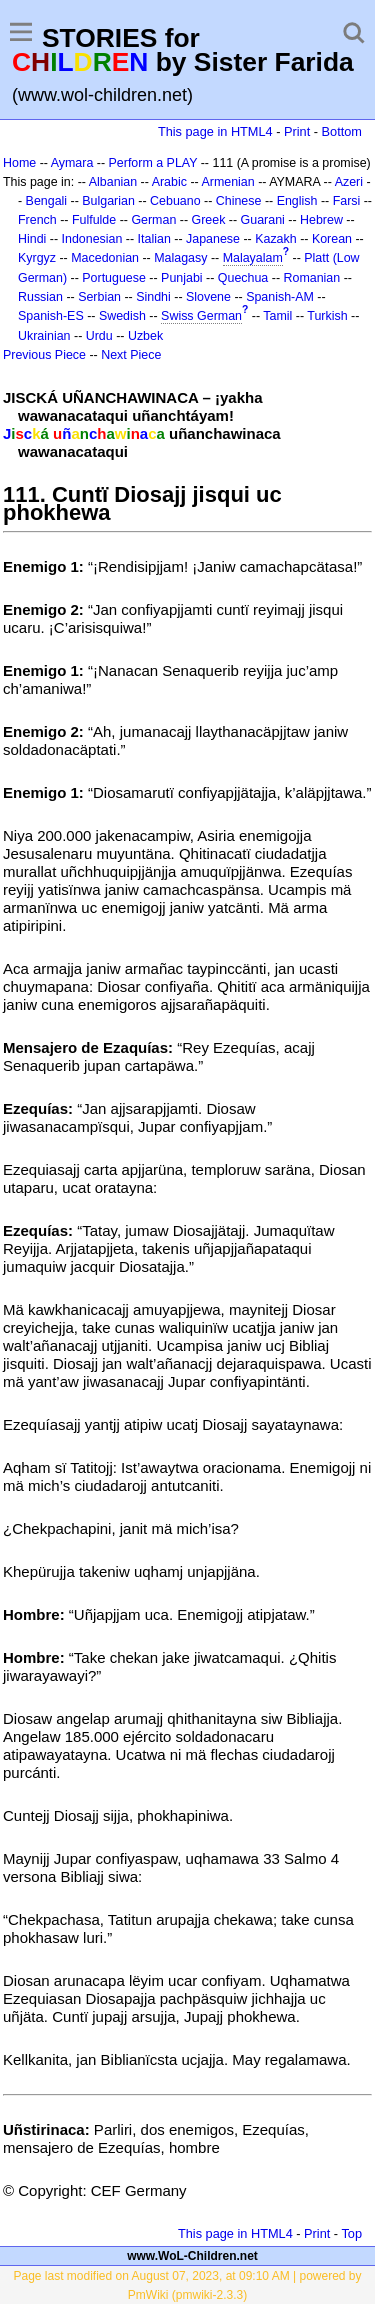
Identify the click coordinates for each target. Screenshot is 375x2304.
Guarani (263, 220)
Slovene (208, 297)
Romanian (312, 278)
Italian (154, 239)
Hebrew (321, 220)
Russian (40, 297)
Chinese (239, 201)
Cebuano (175, 201)
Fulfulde (94, 220)
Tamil (277, 316)
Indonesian (92, 239)
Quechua (243, 278)
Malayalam (253, 258)
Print (297, 131)
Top (351, 2233)
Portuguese (114, 278)
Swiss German (201, 316)
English (297, 201)
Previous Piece (44, 355)
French (37, 220)
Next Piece (131, 355)
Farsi (347, 201)
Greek (209, 220)
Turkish (327, 316)
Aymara (72, 163)
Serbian (99, 297)
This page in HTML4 (215, 131)
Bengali (47, 201)
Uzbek (145, 336)
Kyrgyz (37, 258)
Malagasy (180, 258)
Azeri (349, 182)
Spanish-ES (51, 316)
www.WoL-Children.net (192, 2256)
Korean (332, 239)
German (153, 220)
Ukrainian (44, 336)
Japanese (213, 239)
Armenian (227, 182)
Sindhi (153, 297)
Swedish (122, 316)
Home (19, 163)
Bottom (342, 131)
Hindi (32, 239)
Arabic (169, 182)
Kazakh (276, 239)
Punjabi (182, 278)
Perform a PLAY (153, 163)
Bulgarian (108, 201)
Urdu (99, 336)
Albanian (113, 182)
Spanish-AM (280, 297)
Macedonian (105, 258)
